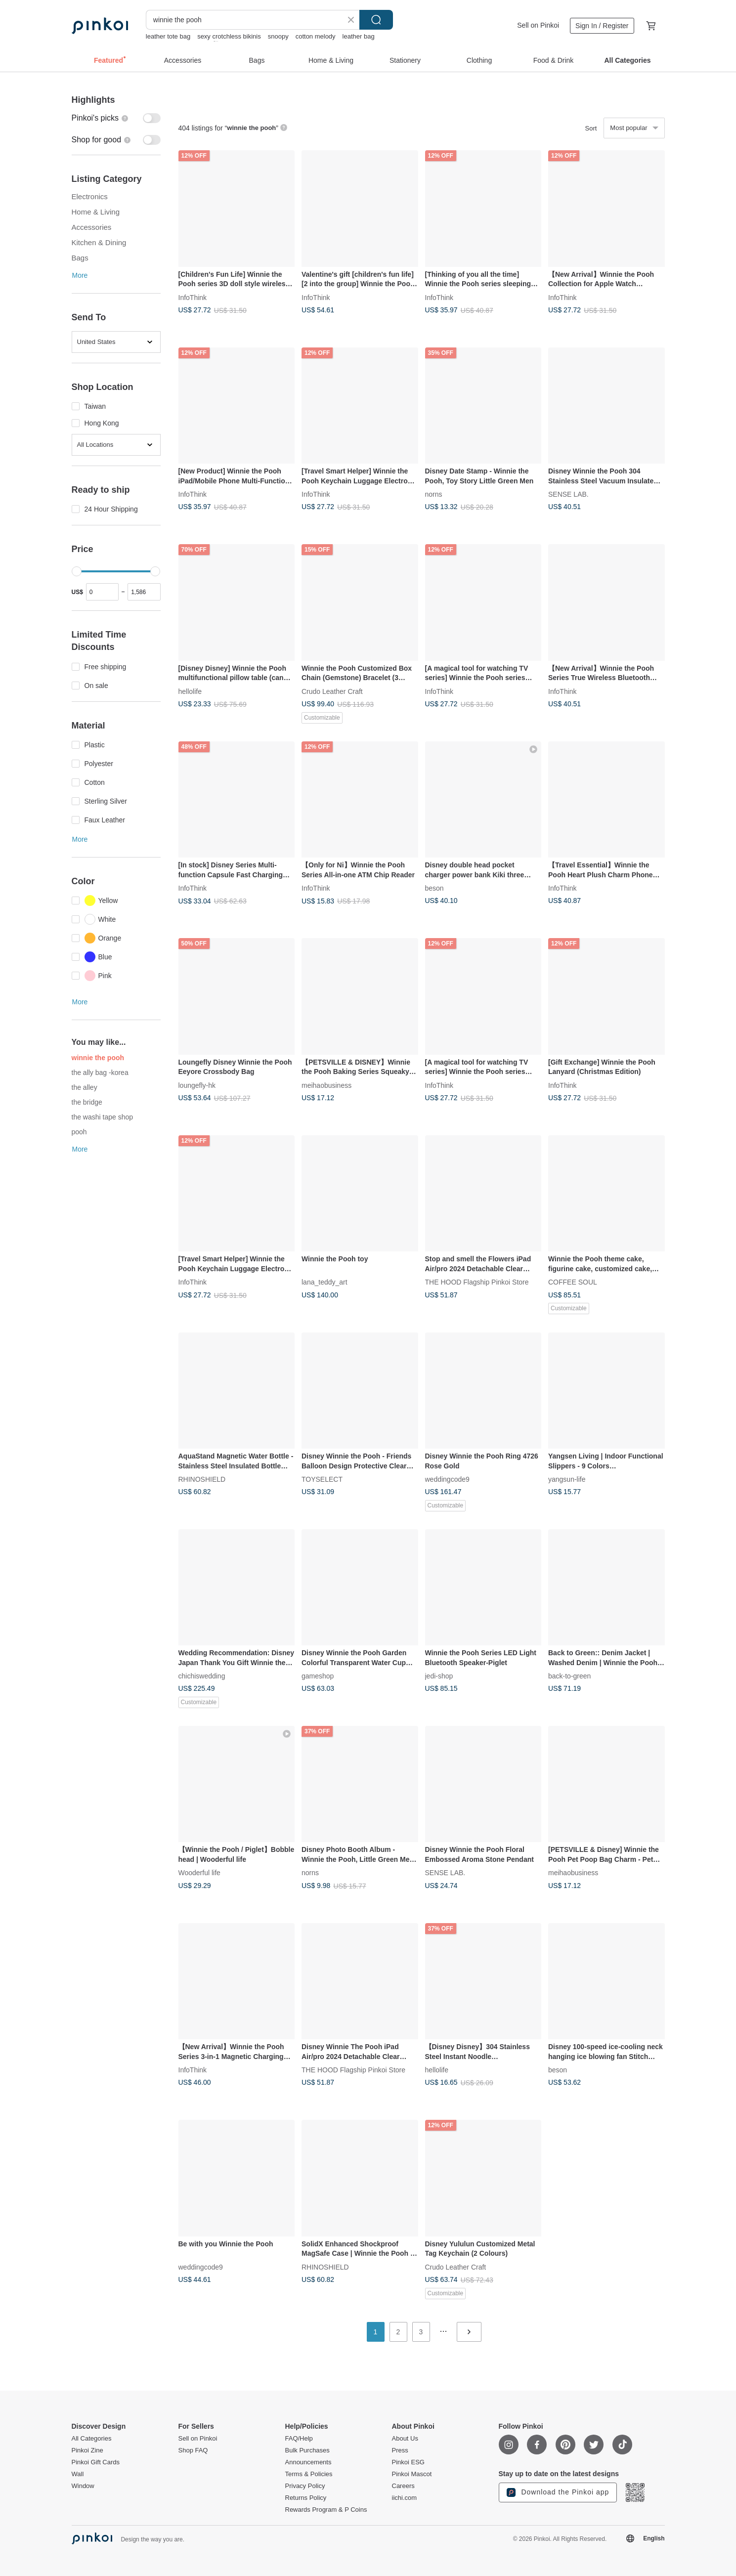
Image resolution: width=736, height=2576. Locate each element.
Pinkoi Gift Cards (96, 2462)
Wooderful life (199, 1873)
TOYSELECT (322, 1479)
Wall (78, 2474)
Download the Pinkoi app (558, 2492)
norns (433, 494)
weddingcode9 (447, 1479)
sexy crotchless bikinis (229, 36)
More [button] (80, 275)
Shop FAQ (193, 2450)
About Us (405, 2438)
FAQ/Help (299, 2438)
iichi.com (404, 2497)
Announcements (308, 2462)
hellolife (190, 691)
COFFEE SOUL (572, 1282)
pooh (79, 1132)
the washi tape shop (102, 1117)
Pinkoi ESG (408, 2462)
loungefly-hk (197, 1085)
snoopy (278, 36)
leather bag (359, 36)
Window (83, 2486)
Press (400, 2450)
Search (376, 20)
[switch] (116, 118)
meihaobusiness (326, 1085)
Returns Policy (306, 2497)
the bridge (87, 1102)
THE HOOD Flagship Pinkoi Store (477, 1282)
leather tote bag (168, 36)
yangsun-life (567, 1479)
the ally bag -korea (100, 1072)
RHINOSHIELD (202, 1479)
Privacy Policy (305, 2486)
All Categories (92, 2438)
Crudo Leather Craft (332, 691)
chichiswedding (201, 1676)
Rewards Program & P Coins (326, 2509)
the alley (84, 1087)
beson (434, 888)
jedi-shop (439, 1676)
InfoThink (192, 297)
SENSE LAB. (568, 494)
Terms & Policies (309, 2474)
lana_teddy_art (324, 1282)
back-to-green (569, 1676)
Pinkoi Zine (87, 2450)
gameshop (318, 1676)
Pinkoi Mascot (412, 2474)
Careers (403, 2486)
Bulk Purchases (307, 2450)
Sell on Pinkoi (538, 25)
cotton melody (316, 36)
